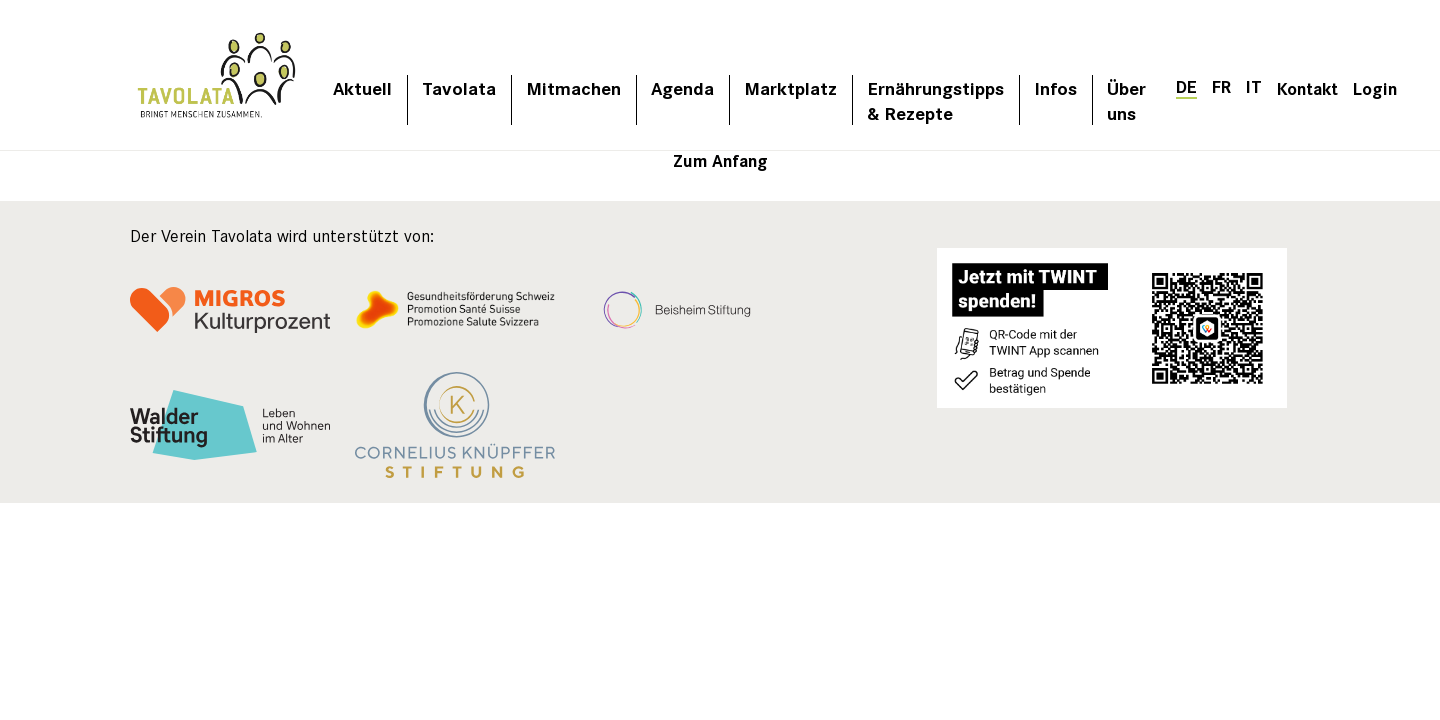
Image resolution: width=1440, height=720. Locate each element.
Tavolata (459, 87)
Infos (1055, 87)
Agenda (682, 87)
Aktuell (362, 87)
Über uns (1126, 100)
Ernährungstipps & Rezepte (935, 100)
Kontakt (1307, 87)
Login (1375, 87)
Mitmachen (573, 87)
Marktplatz (790, 87)
